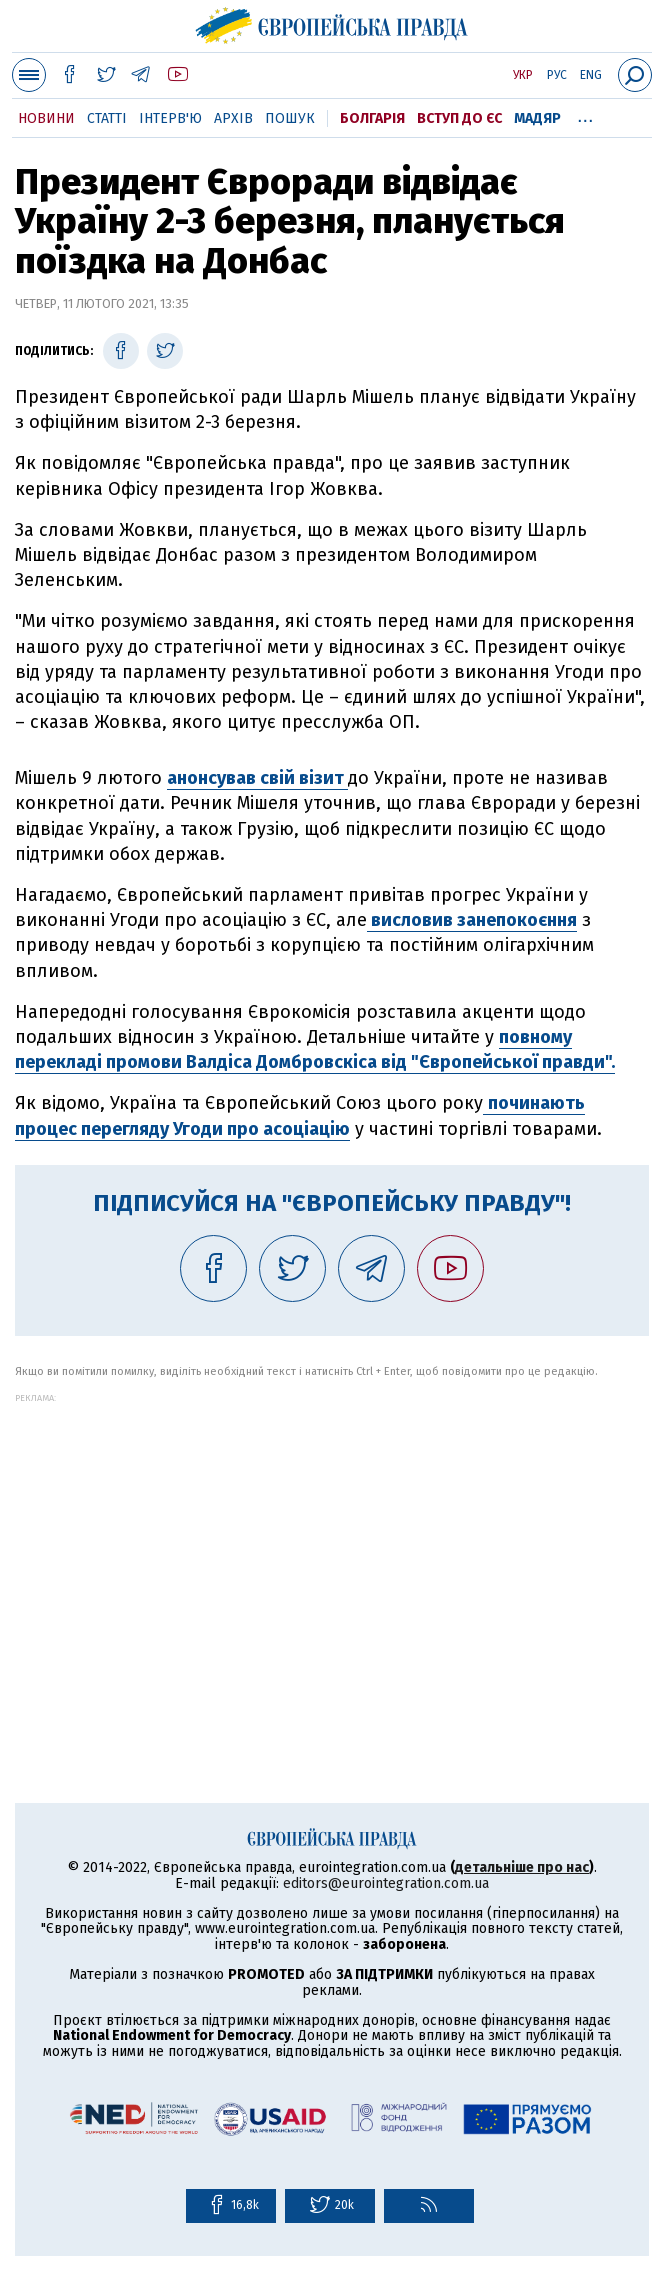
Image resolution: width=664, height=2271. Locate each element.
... (585, 115)
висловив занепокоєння (472, 920)
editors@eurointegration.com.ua (386, 1883)
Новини (46, 118)
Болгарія (372, 118)
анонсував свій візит (257, 778)
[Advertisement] (332, 1543)
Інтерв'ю (170, 118)
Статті (107, 118)
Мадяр (537, 118)
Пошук (290, 118)
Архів (233, 118)
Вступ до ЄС (459, 118)
